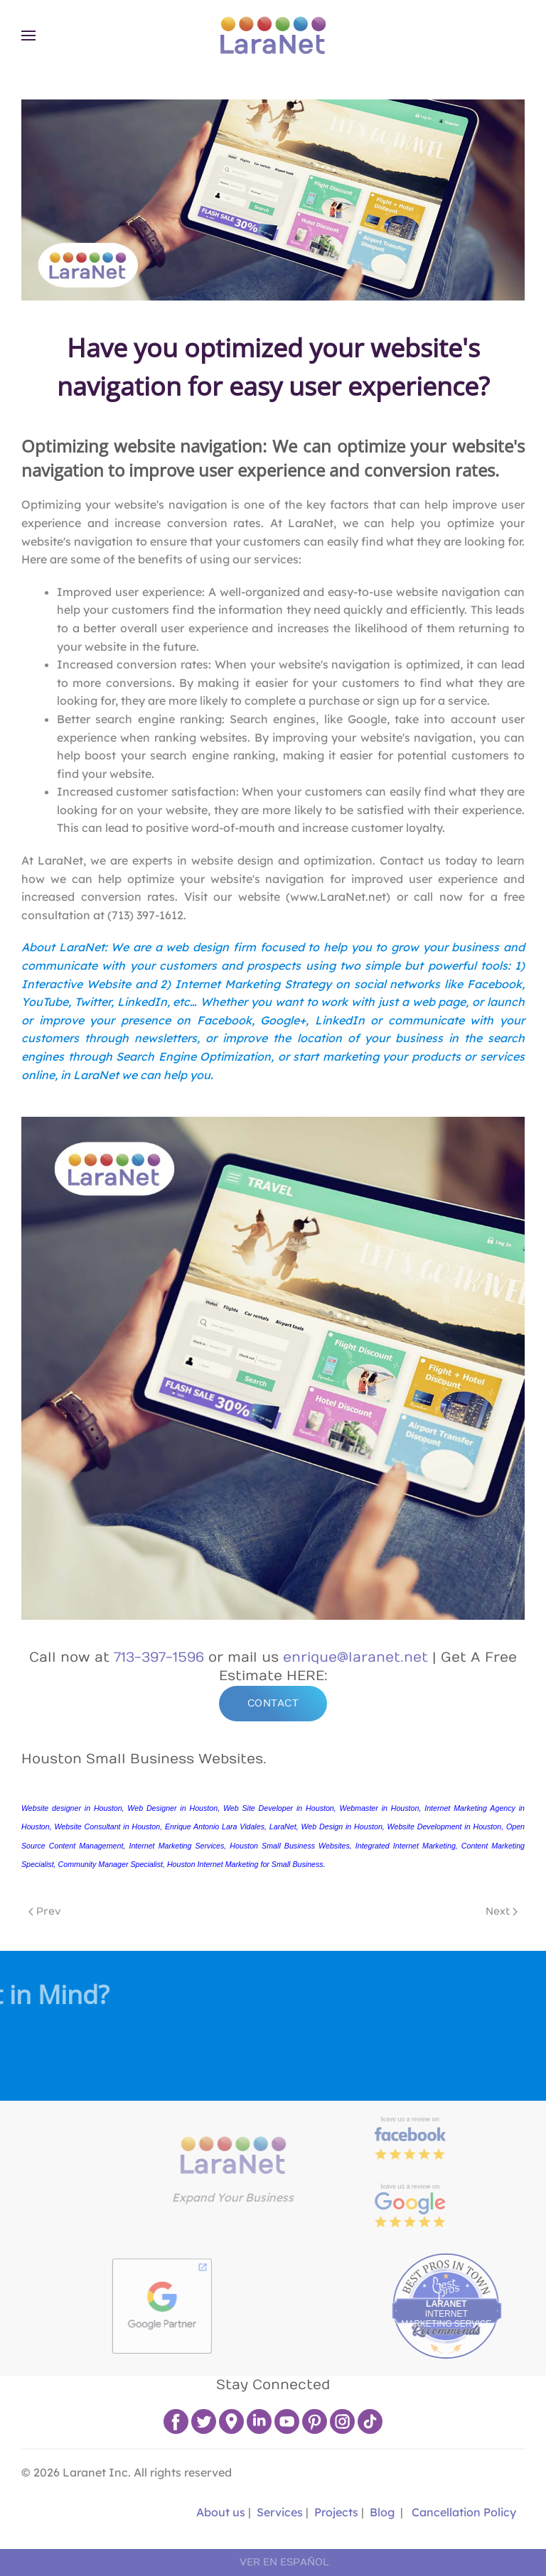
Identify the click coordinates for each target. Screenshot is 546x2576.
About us (219, 2512)
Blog (382, 2512)
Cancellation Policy (464, 2512)
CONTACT (273, 1703)
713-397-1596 (159, 1657)
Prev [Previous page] (44, 1911)
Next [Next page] (502, 1911)
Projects (336, 2512)
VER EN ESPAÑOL (284, 2562)
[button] (28, 35)
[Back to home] (273, 35)
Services (280, 2512)
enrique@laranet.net (355, 1657)
